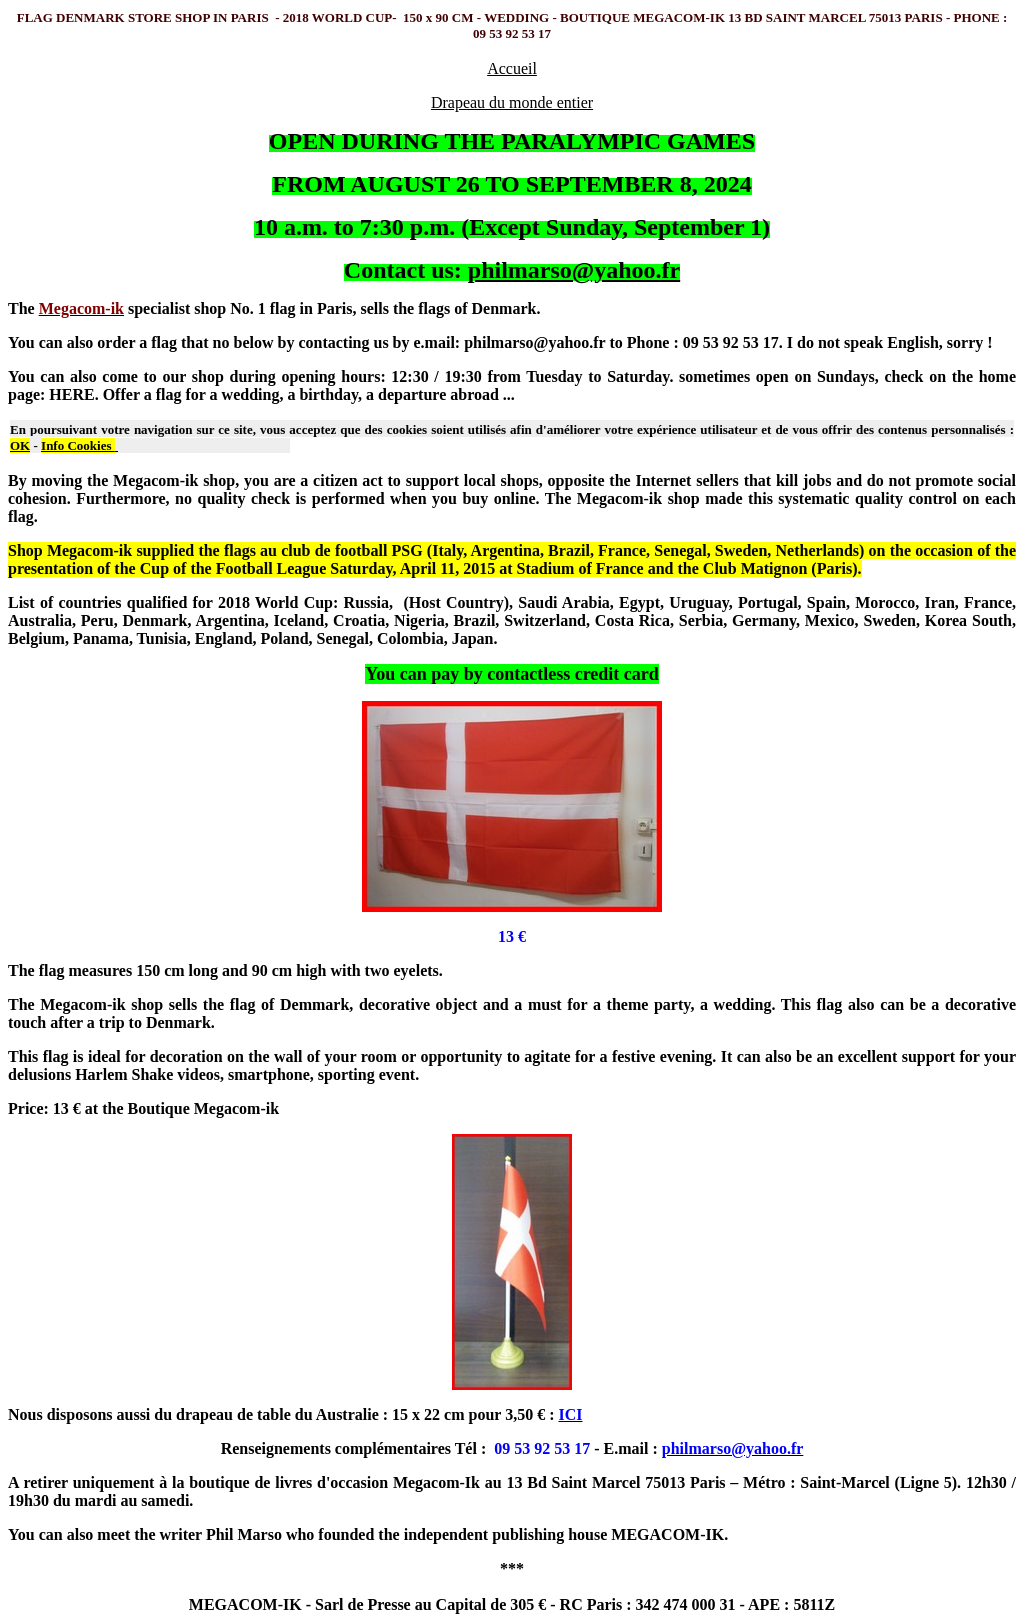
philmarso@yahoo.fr (574, 270)
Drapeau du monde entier (512, 102)
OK (20, 445)
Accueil (512, 68)
